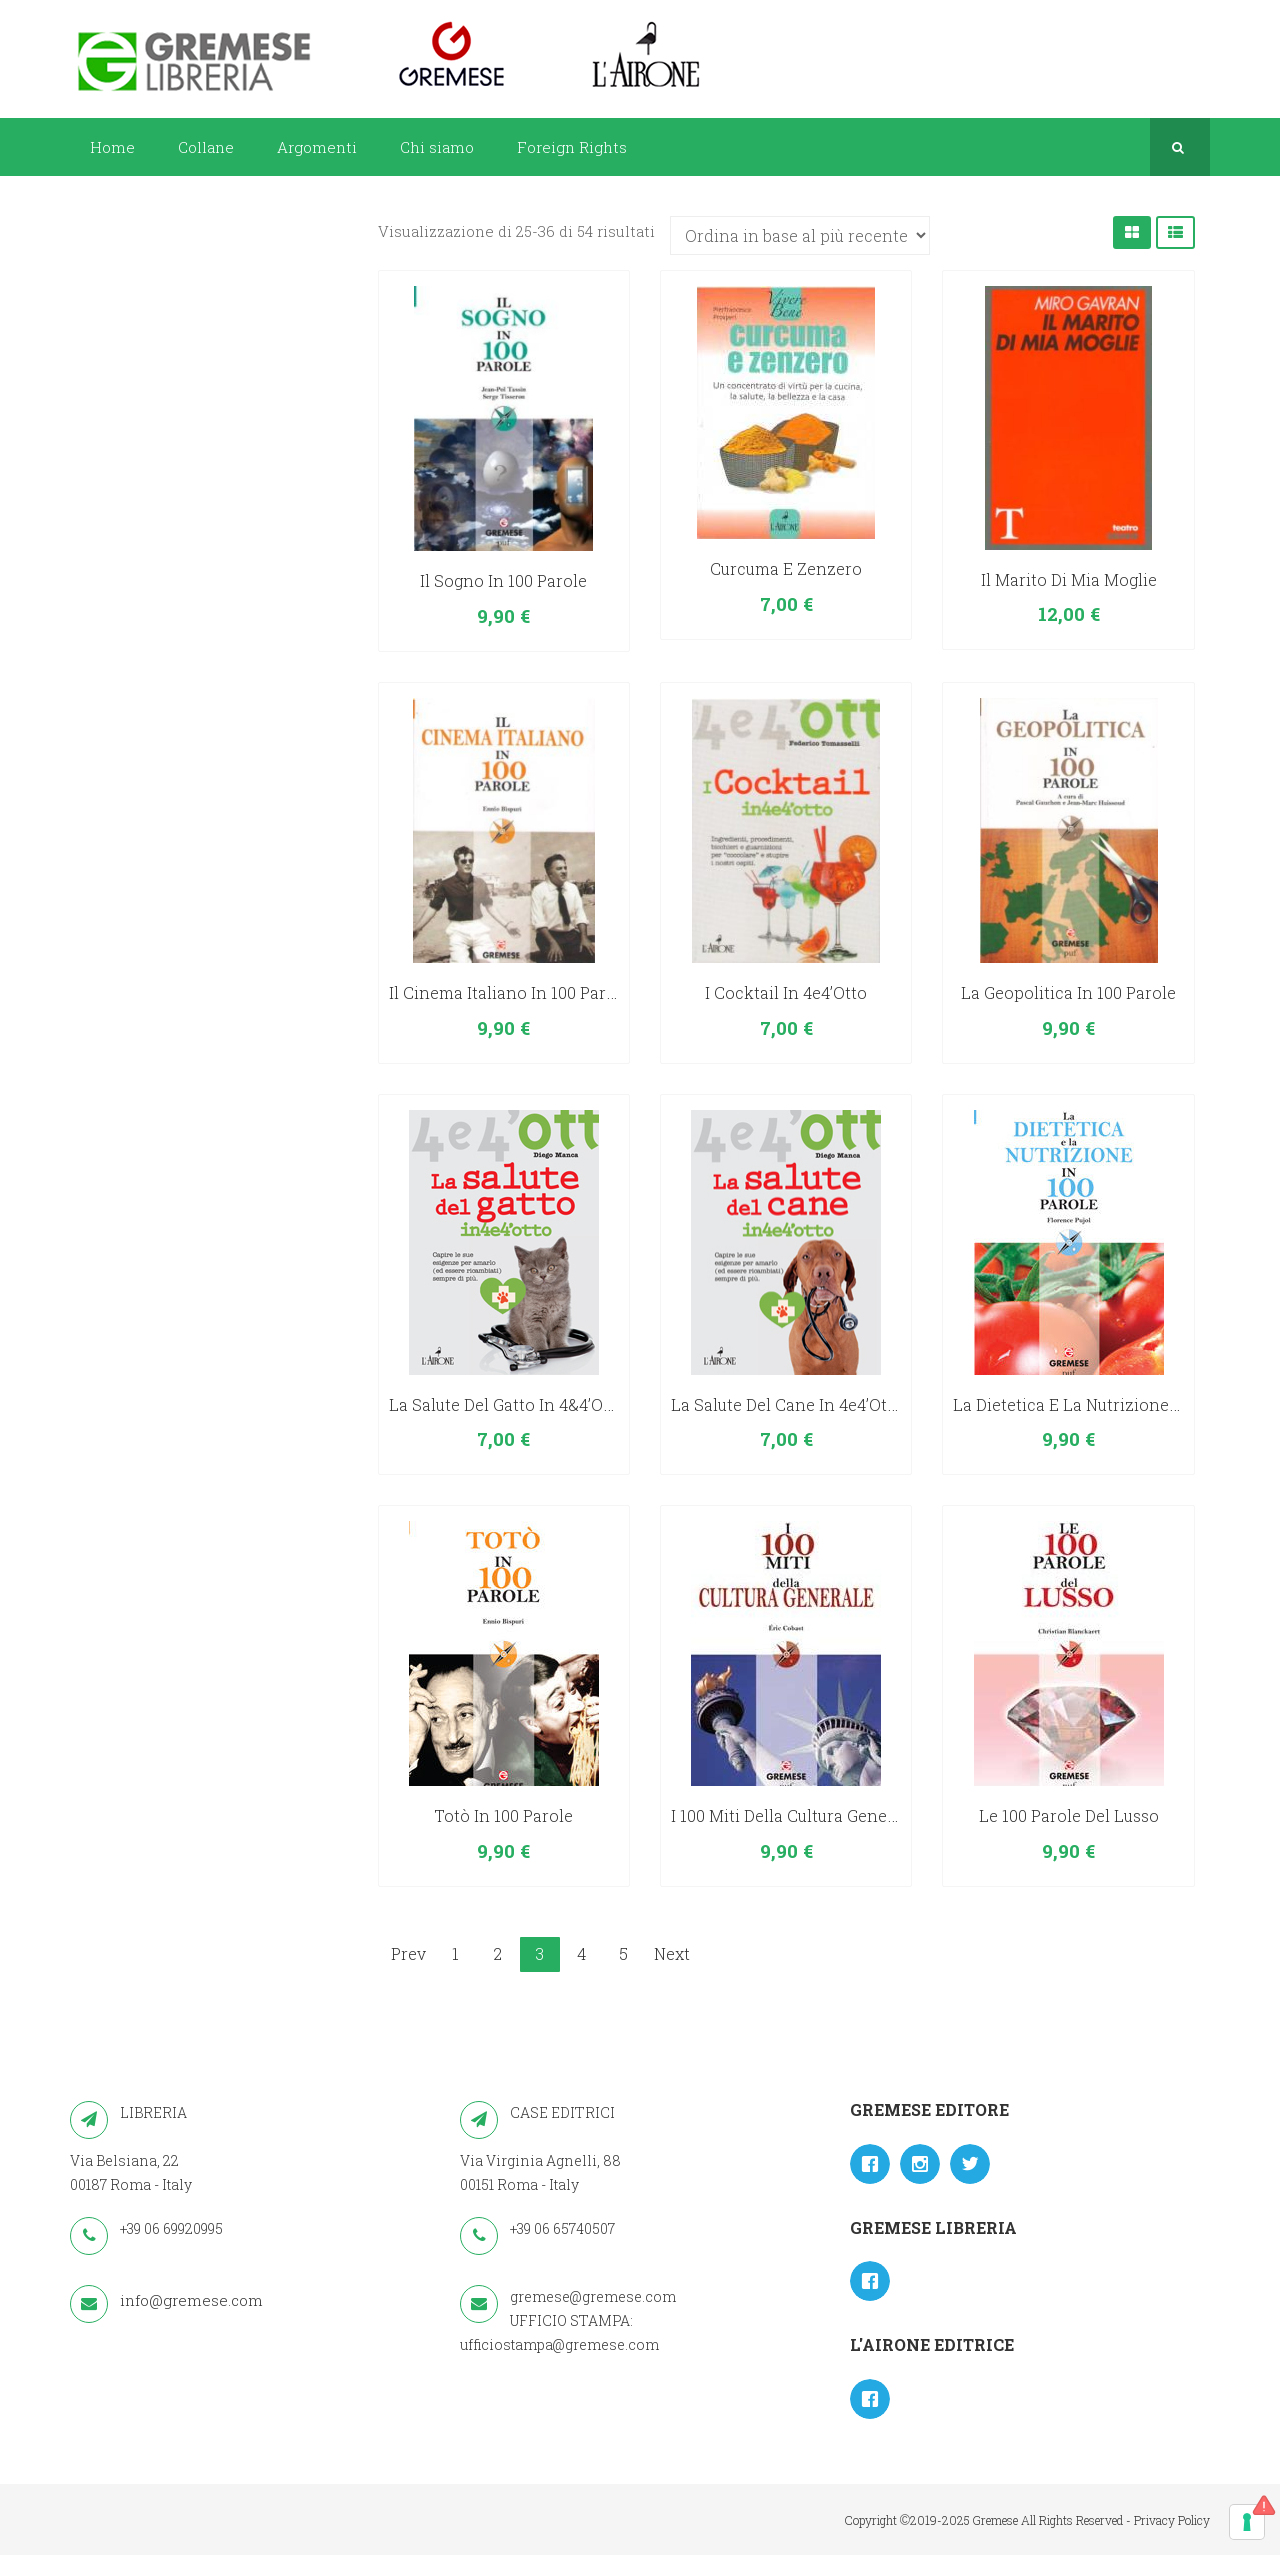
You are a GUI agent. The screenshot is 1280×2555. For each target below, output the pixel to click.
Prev (408, 1953)
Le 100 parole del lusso (1069, 1815)
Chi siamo (437, 147)
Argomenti (317, 147)
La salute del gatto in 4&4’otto (507, 1404)
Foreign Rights (572, 147)
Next (672, 1953)
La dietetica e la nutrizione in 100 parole (1112, 1404)
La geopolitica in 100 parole (1068, 992)
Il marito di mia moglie (1069, 579)
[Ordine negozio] (800, 235)
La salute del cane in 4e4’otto (787, 1404)
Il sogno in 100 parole (503, 580)
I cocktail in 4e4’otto (786, 992)
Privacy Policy (1172, 2520)
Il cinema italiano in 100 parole (509, 992)
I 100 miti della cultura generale (794, 1815)
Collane (206, 147)
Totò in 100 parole (503, 1815)
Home (112, 147)
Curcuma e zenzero (786, 568)
